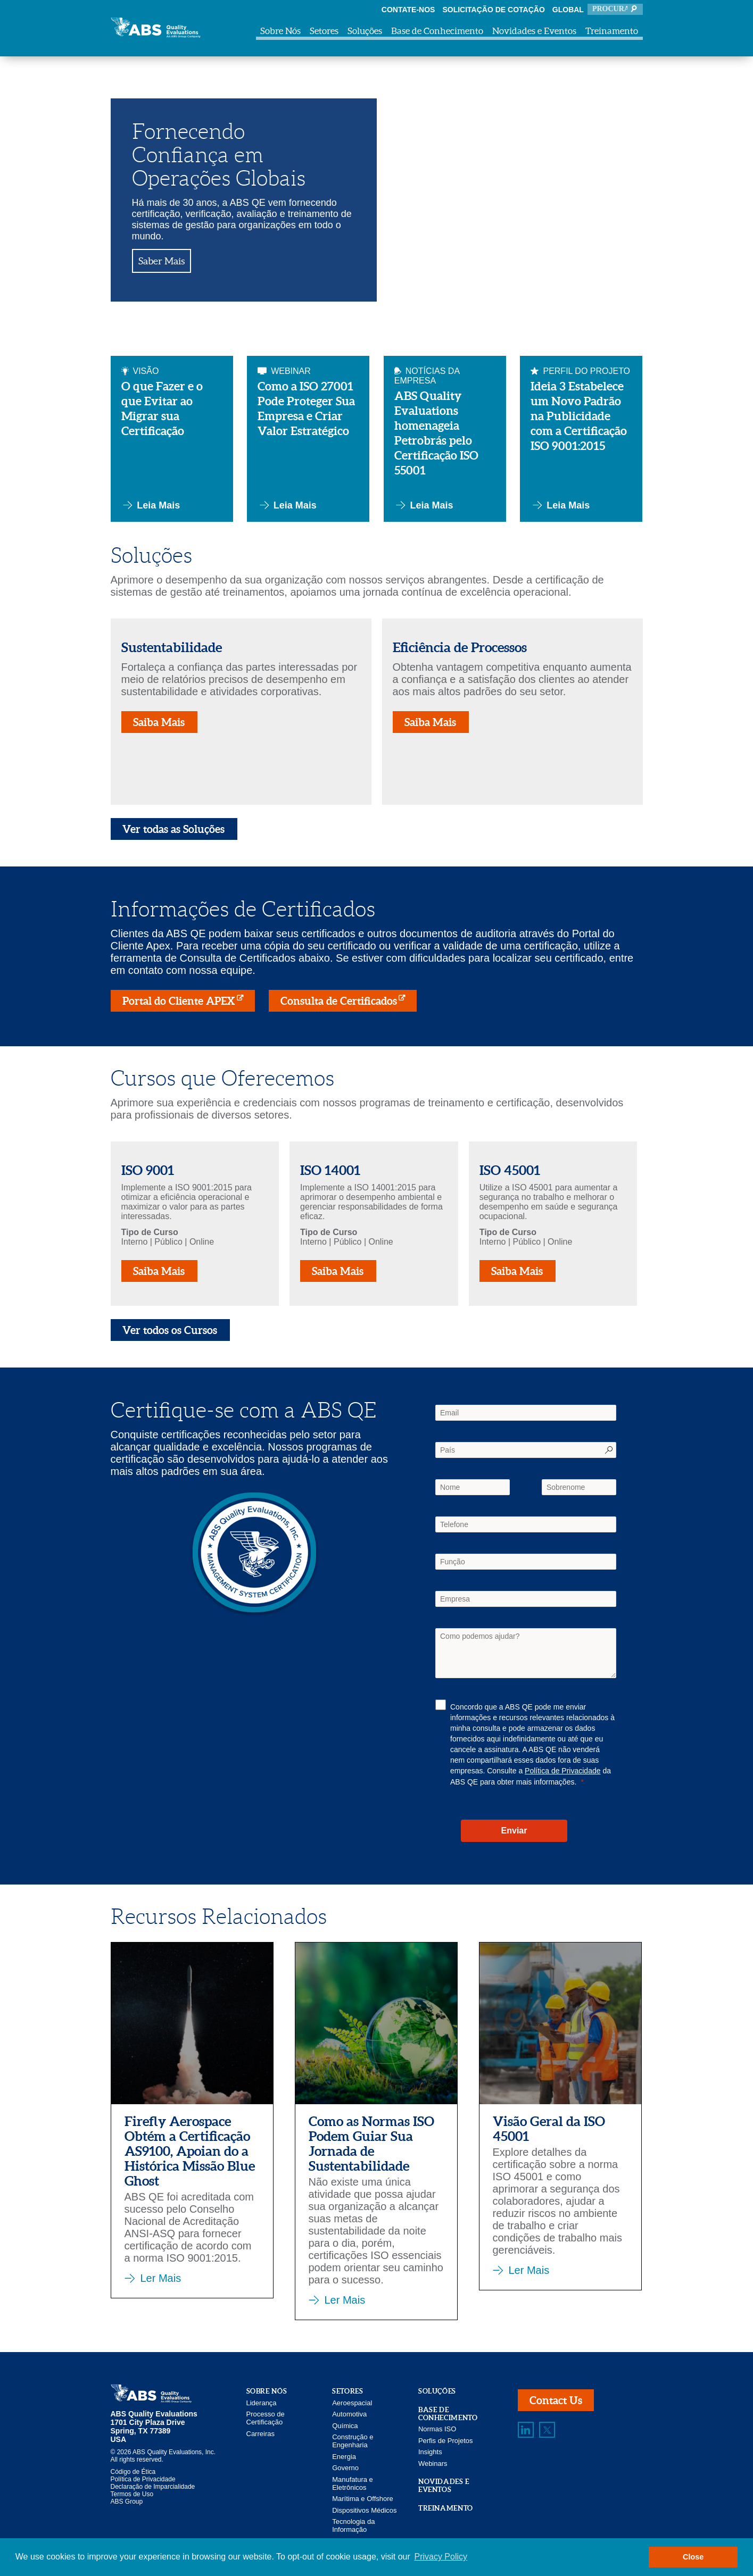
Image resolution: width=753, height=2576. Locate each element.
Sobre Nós (280, 31)
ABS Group (127, 2501)
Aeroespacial (352, 2403)
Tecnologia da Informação (353, 2525)
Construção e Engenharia (352, 2441)
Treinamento (611, 31)
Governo (345, 2468)
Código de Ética (133, 2471)
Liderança (261, 2403)
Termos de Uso (132, 2494)
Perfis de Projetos (445, 2441)
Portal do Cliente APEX (178, 1001)
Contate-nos (408, 9)
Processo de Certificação (265, 2418)
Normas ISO (437, 2429)
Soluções (364, 31)
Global (568, 9)
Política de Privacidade (562, 1770)
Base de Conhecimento (437, 31)
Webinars (433, 2463)
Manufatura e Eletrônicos (352, 2483)
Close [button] (693, 2557)
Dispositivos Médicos (364, 2510)
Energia (344, 2457)
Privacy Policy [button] (440, 2556)
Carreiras (260, 2434)
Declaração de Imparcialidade (153, 2486)
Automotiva (349, 2414)
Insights (430, 2452)
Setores (324, 31)
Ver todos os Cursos (170, 1330)
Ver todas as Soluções (174, 829)
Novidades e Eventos (534, 31)
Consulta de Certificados (338, 1001)
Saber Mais (161, 260)
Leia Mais (150, 505)
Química (345, 2426)
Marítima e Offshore (362, 2499)
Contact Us (555, 2400)
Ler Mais (160, 2278)
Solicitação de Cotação (493, 9)
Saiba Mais (159, 722)
